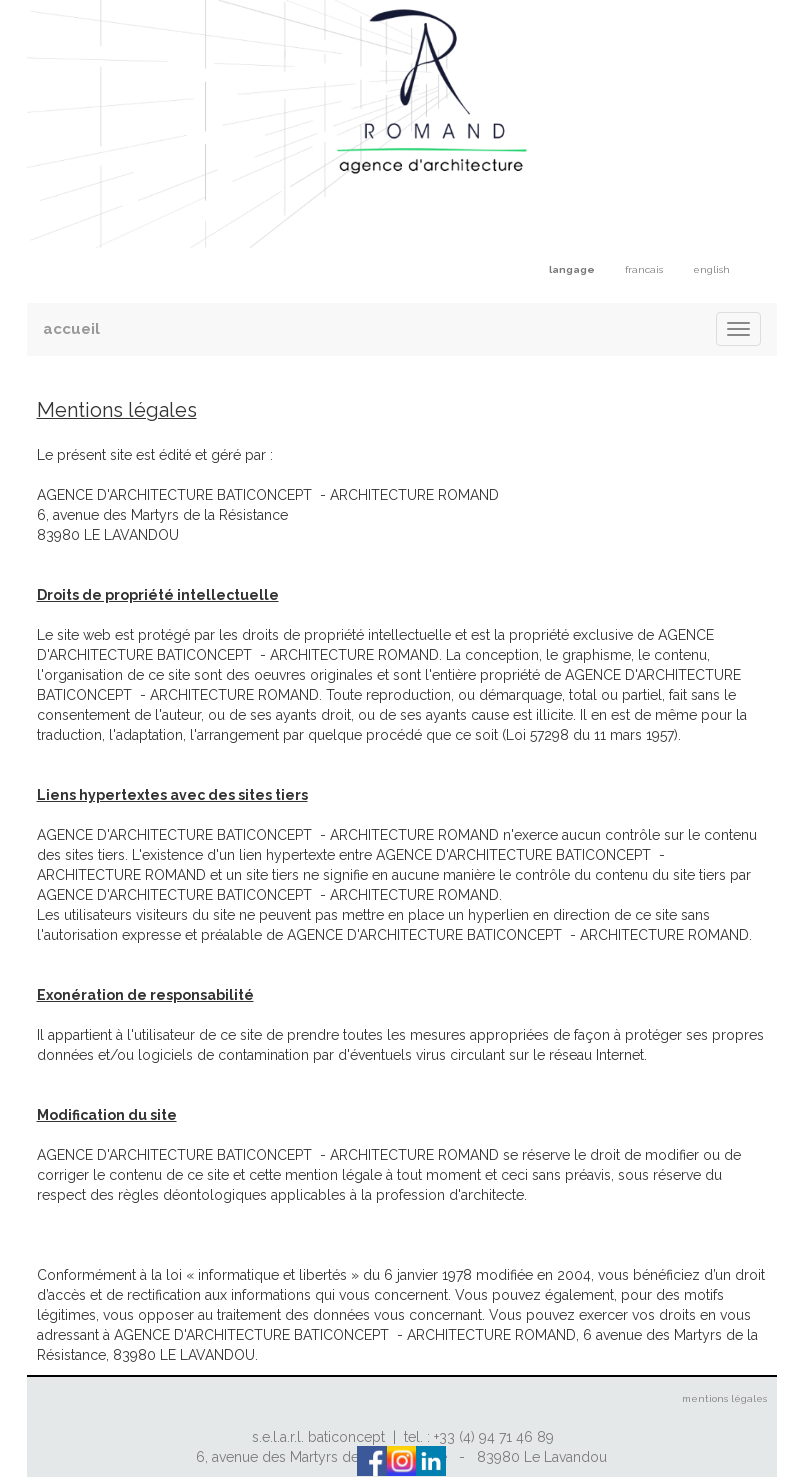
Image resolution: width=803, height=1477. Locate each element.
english (711, 269)
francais (644, 269)
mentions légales (724, 1398)
